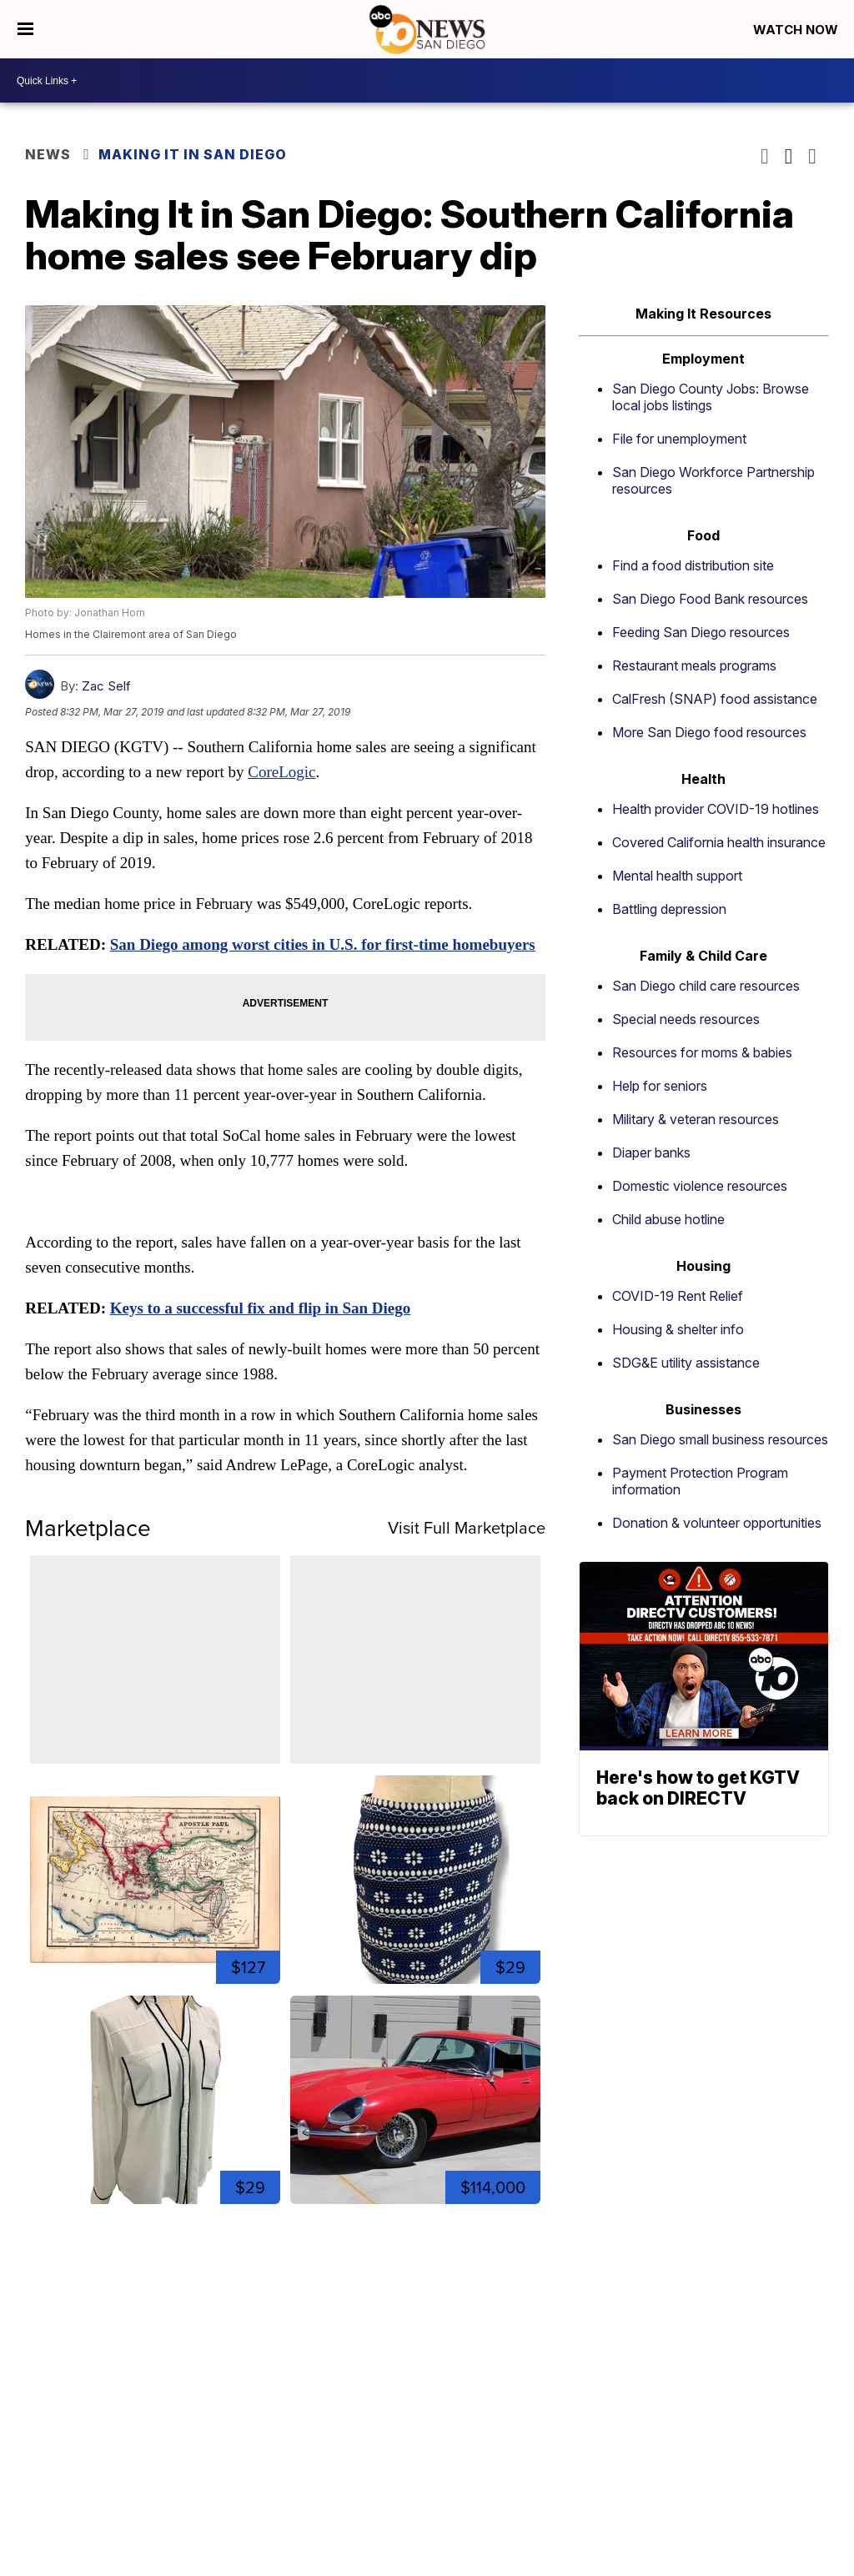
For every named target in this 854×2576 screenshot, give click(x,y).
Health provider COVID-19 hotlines (715, 809)
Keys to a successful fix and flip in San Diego (260, 1308)
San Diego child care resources (706, 985)
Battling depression (669, 909)
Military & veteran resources (695, 1119)
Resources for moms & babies (702, 1052)
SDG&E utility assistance (686, 1362)
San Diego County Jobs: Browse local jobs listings (710, 397)
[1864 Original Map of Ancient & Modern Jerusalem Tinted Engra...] (155, 1879)
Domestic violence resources (699, 1186)
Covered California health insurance (719, 842)
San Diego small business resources (720, 1439)
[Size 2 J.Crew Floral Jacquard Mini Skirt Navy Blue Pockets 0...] (415, 1879)
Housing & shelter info (678, 1329)
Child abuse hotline (668, 1219)
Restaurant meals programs (694, 665)
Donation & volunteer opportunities (716, 1522)
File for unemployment (679, 438)
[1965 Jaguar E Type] (415, 2100)
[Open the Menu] (25, 29)
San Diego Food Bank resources (710, 598)
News (48, 154)
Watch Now (797, 30)
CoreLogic (281, 772)
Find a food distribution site (693, 565)
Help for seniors (659, 1085)
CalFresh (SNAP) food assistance (714, 698)
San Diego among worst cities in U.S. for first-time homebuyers (322, 944)
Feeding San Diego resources (701, 632)
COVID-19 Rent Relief (677, 1296)
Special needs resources (686, 1019)
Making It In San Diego (192, 154)
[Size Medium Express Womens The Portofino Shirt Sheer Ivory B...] (155, 2100)
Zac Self (106, 686)
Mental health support (677, 875)
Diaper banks (651, 1152)
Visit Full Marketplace (466, 1527)
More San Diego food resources (709, 732)
